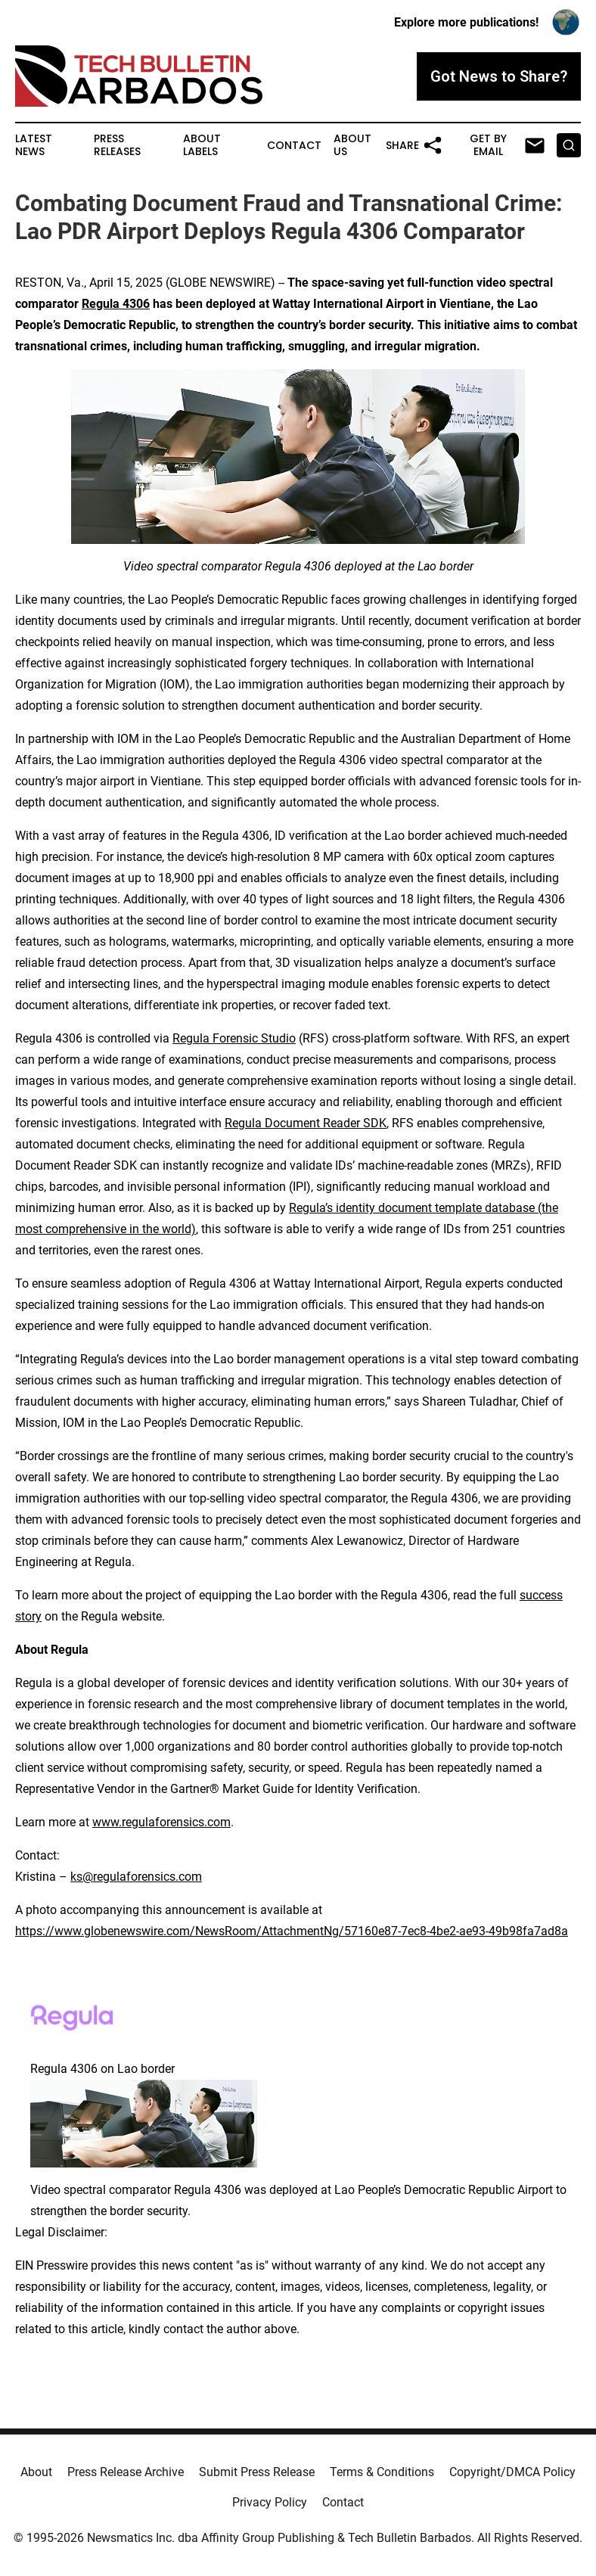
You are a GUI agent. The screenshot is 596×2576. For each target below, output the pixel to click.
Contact (294, 145)
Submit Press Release (257, 2472)
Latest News (33, 145)
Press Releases (117, 145)
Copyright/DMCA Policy (512, 2472)
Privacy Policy (269, 2502)
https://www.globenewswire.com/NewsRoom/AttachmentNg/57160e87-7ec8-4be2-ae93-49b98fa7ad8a (291, 1931)
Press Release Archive (125, 2472)
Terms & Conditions (382, 2472)
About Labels (202, 145)
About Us (352, 145)
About (36, 2472)
